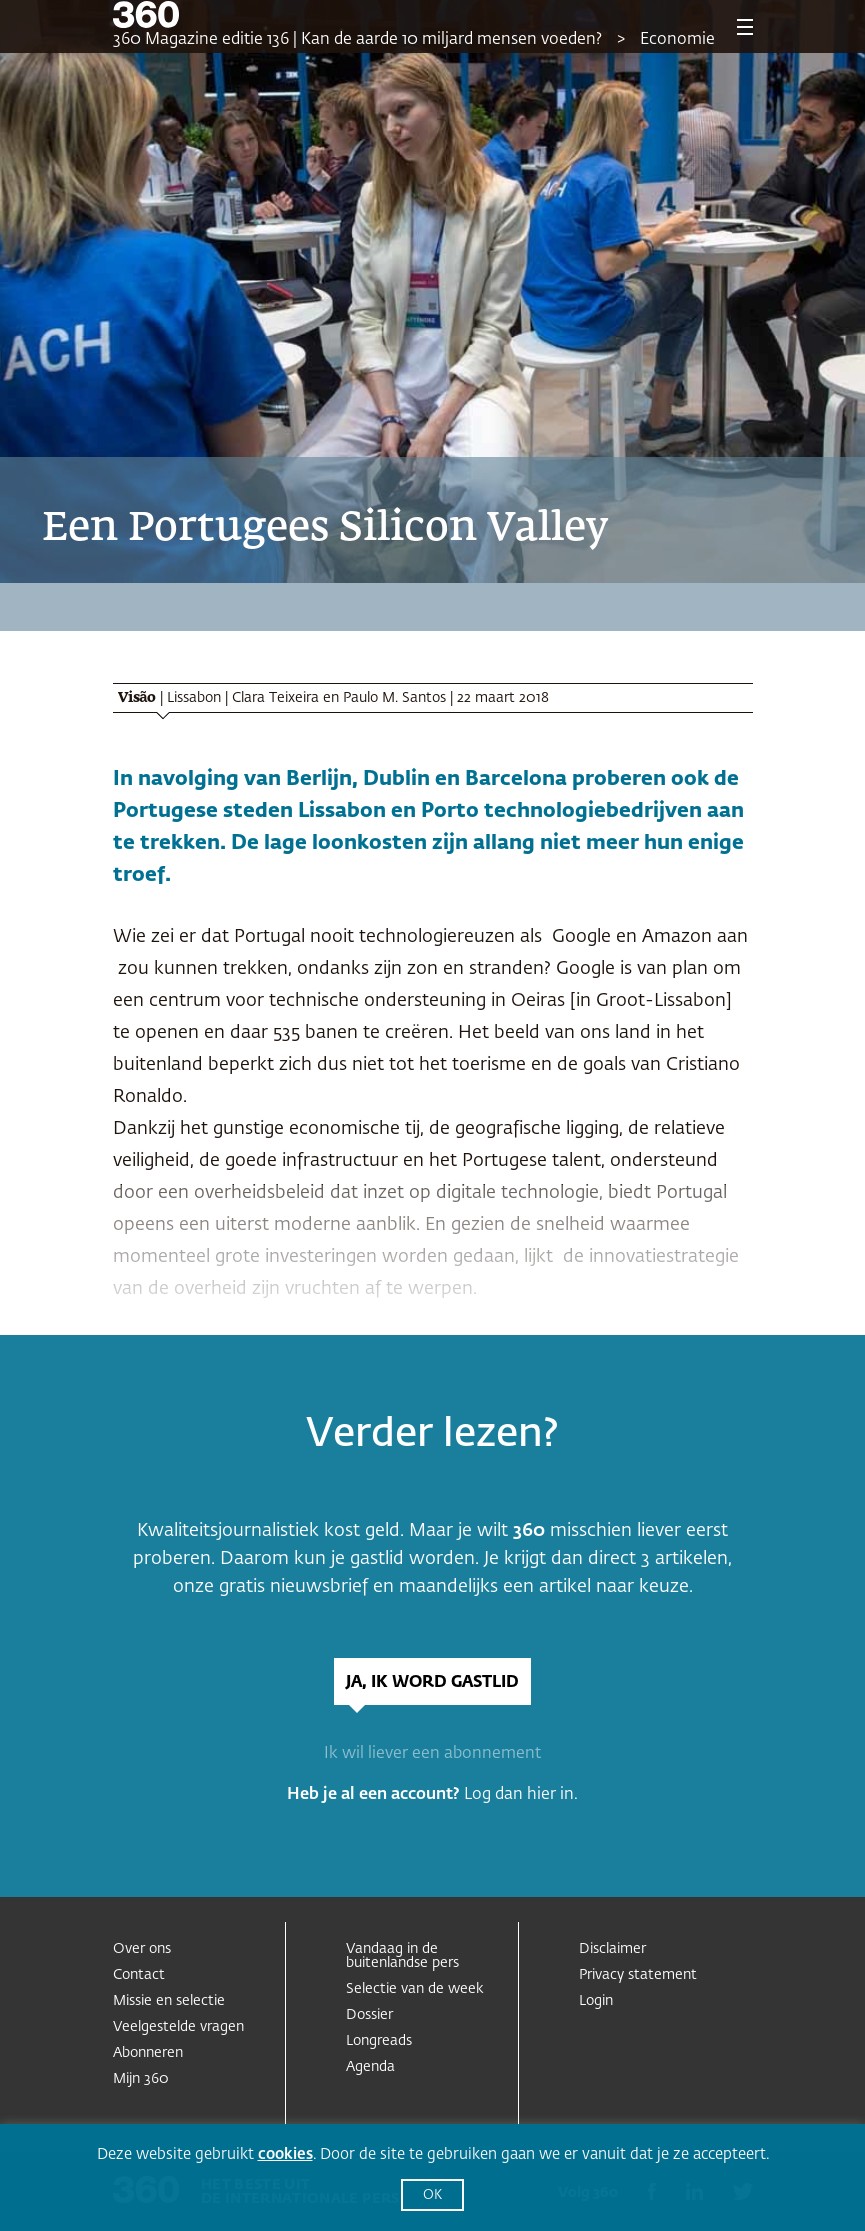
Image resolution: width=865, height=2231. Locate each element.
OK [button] (432, 2195)
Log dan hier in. (521, 1795)
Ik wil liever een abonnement (432, 1754)
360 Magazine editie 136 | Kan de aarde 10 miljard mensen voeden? (357, 40)
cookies (285, 2154)
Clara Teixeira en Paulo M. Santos (339, 698)
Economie (677, 40)
